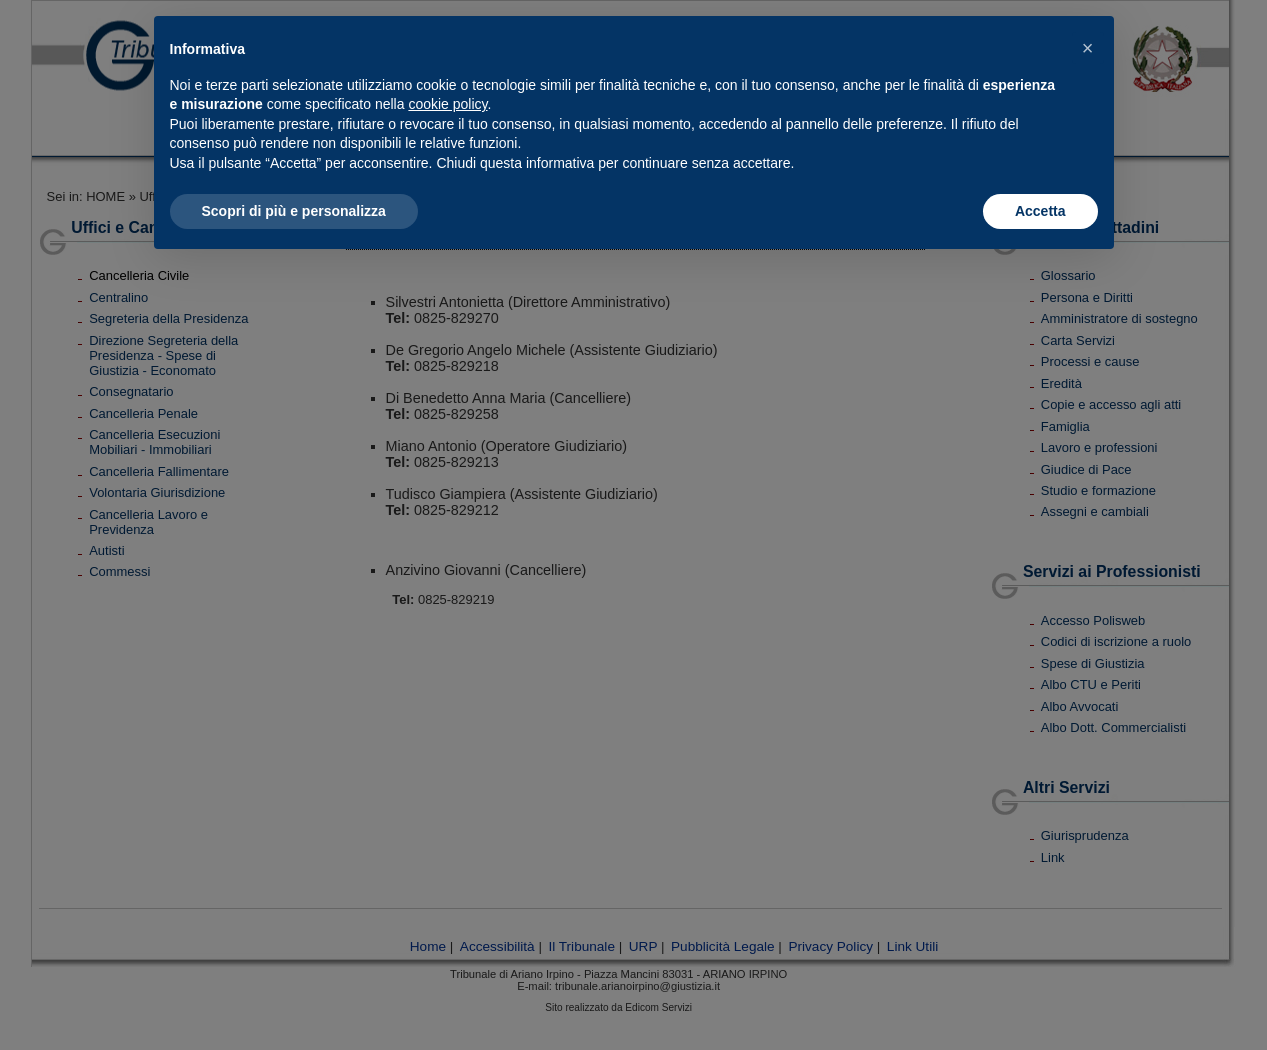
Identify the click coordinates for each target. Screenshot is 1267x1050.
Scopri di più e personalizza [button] (294, 211)
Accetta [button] (1040, 211)
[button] (1088, 48)
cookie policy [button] (447, 104)
